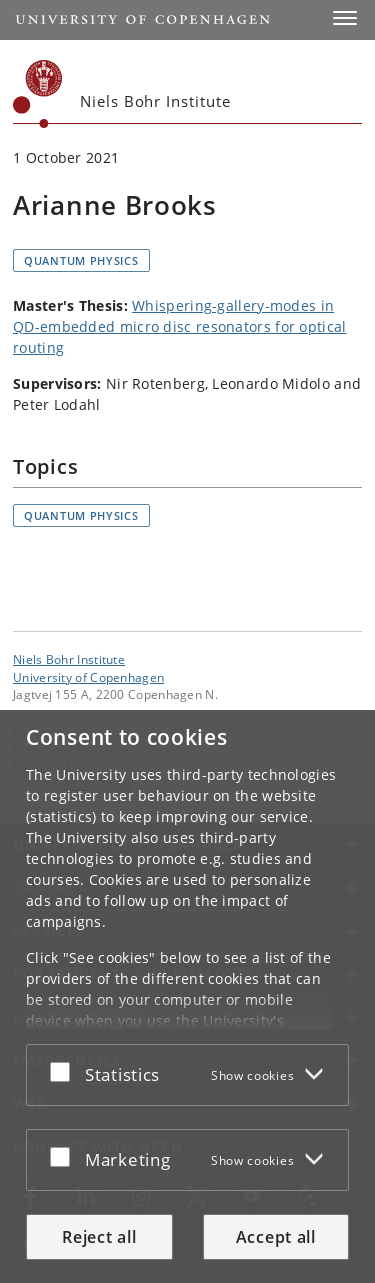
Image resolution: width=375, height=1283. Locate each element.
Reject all (99, 1237)
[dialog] (187, 996)
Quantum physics (81, 260)
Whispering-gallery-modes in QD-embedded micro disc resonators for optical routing (180, 326)
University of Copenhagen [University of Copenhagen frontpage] (88, 677)
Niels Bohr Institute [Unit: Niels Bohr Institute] (69, 659)
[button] (345, 18)
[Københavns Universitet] (38, 94)
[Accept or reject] (65, 1071)
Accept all (276, 1237)
